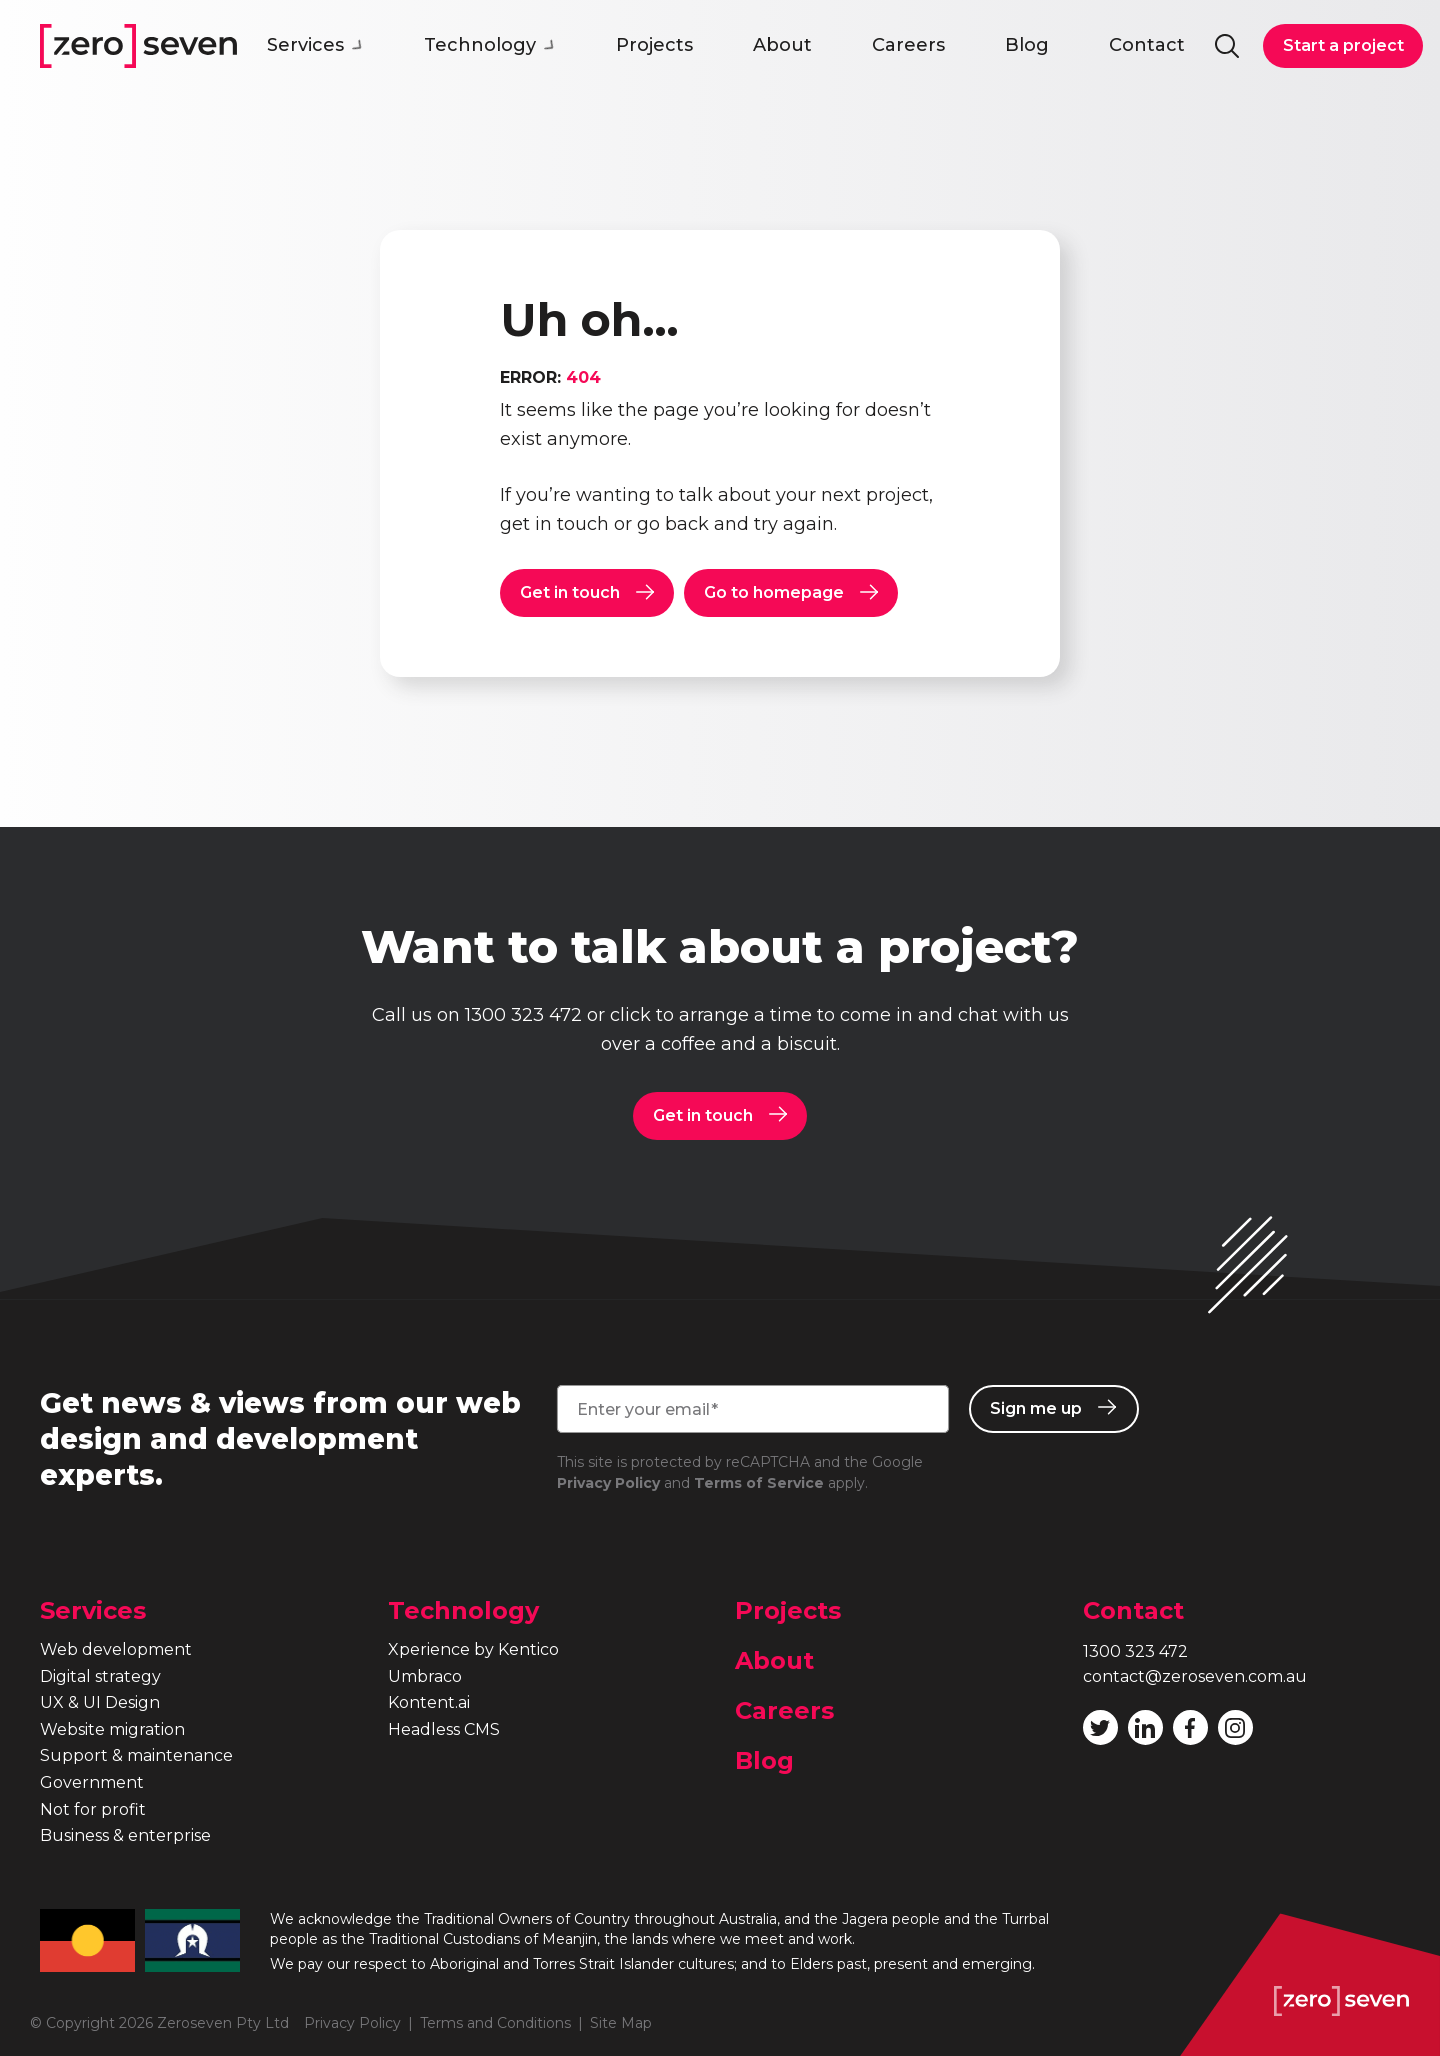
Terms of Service (759, 1483)
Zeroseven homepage (138, 46)
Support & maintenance (136, 1755)
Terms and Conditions (495, 2023)
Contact (1147, 45)
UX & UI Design (100, 1702)
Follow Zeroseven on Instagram (1235, 1728)
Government (92, 1782)
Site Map (621, 2023)
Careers (908, 45)
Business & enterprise (125, 1835)
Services (315, 45)
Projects (654, 45)
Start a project (1343, 45)
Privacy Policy (608, 1483)
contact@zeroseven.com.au (1195, 1676)
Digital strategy (100, 1676)
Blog (1027, 45)
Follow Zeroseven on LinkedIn (1145, 1728)
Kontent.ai (429, 1702)
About (782, 45)
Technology (490, 45)
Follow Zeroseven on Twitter (1100, 1728)
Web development (116, 1649)
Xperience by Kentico (473, 1649)
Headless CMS (444, 1729)
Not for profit (93, 1809)
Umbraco (425, 1676)
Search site (1227, 46)
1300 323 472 (523, 1015)
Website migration (112, 1729)
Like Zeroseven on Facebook (1190, 1728)
